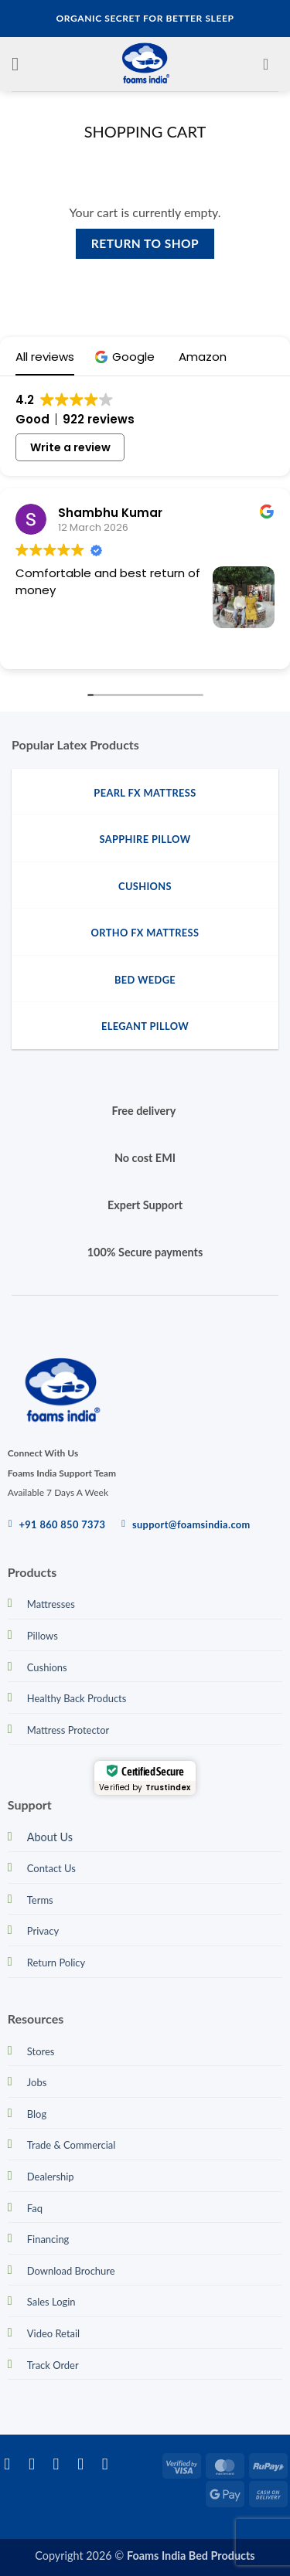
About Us (50, 1837)
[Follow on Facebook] (12, 2463)
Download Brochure (71, 2271)
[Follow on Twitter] (61, 2463)
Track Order (53, 2365)
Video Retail (53, 2333)
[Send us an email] (85, 2463)
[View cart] (270, 64)
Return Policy (56, 1962)
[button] (21, 64)
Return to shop (145, 243)
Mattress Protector (68, 1730)
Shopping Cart (145, 131)
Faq (35, 2208)
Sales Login (51, 2302)
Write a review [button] (70, 447)
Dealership (50, 2176)
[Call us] (110, 2463)
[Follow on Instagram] (37, 2463)
